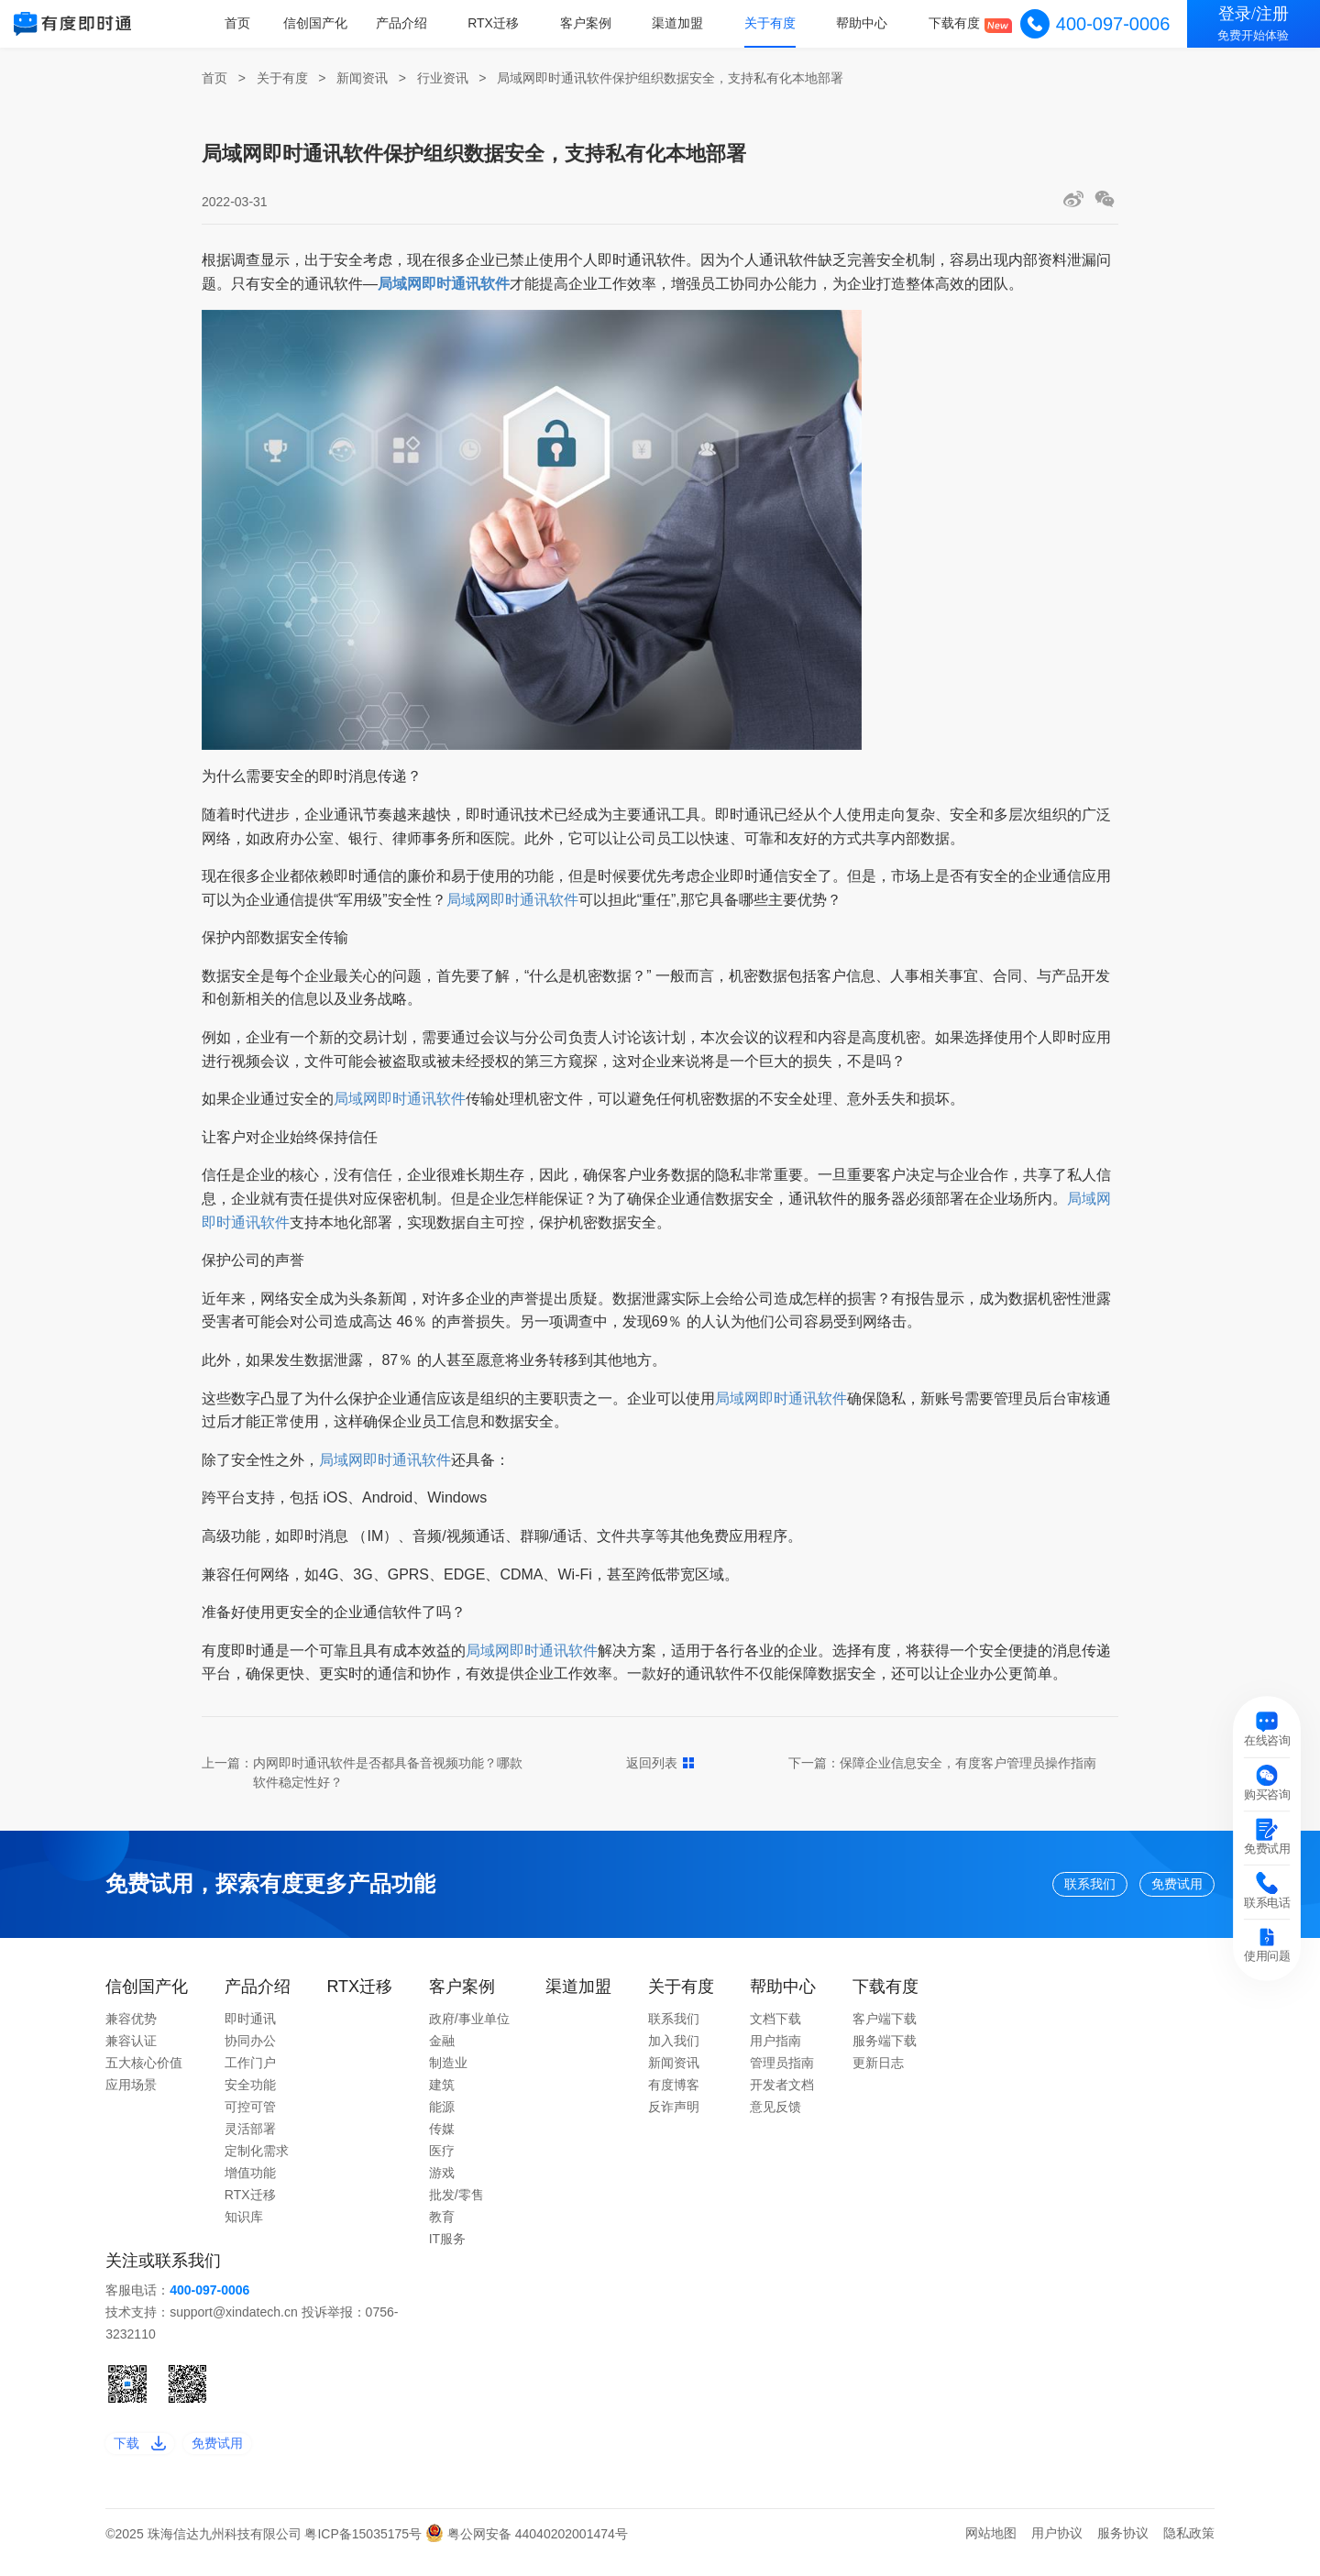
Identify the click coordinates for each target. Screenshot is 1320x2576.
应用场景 (131, 2093)
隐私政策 (1189, 2551)
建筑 (442, 2093)
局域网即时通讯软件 (512, 900)
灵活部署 (250, 2137)
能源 (442, 2115)
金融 (442, 2049)
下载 (148, 2456)
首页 (253, 23)
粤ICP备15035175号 (364, 2551)
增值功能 (250, 2181)
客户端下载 (884, 2027)
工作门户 (250, 2071)
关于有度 (775, 23)
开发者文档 (782, 2093)
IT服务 (447, 2247)
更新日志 (878, 2071)
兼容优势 (131, 2027)
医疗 (442, 2159)
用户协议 (1057, 2551)
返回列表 (660, 1763)
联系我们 (1033, 1888)
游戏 (442, 2181)
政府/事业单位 (469, 2027)
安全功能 (250, 2093)
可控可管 (250, 2115)
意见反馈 (775, 2115)
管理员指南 (782, 2071)
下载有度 (956, 23)
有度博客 (673, 2093)
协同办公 (250, 2049)
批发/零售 (456, 2203)
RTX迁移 (504, 23)
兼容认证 (131, 2049)
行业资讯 (442, 78)
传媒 (442, 2137)
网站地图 (991, 2551)
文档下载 (775, 2027)
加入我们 (673, 2049)
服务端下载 (884, 2049)
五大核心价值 (143, 2071)
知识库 (244, 2225)
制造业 (448, 2071)
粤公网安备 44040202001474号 (526, 2551)
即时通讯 (250, 2027)
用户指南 (775, 2049)
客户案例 (595, 23)
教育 (442, 2225)
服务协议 (1123, 2551)
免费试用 (1159, 1888)
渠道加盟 (684, 23)
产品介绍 (414, 23)
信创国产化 (331, 23)
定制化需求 (257, 2159)
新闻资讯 (362, 78)
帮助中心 (865, 23)
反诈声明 (673, 2115)
